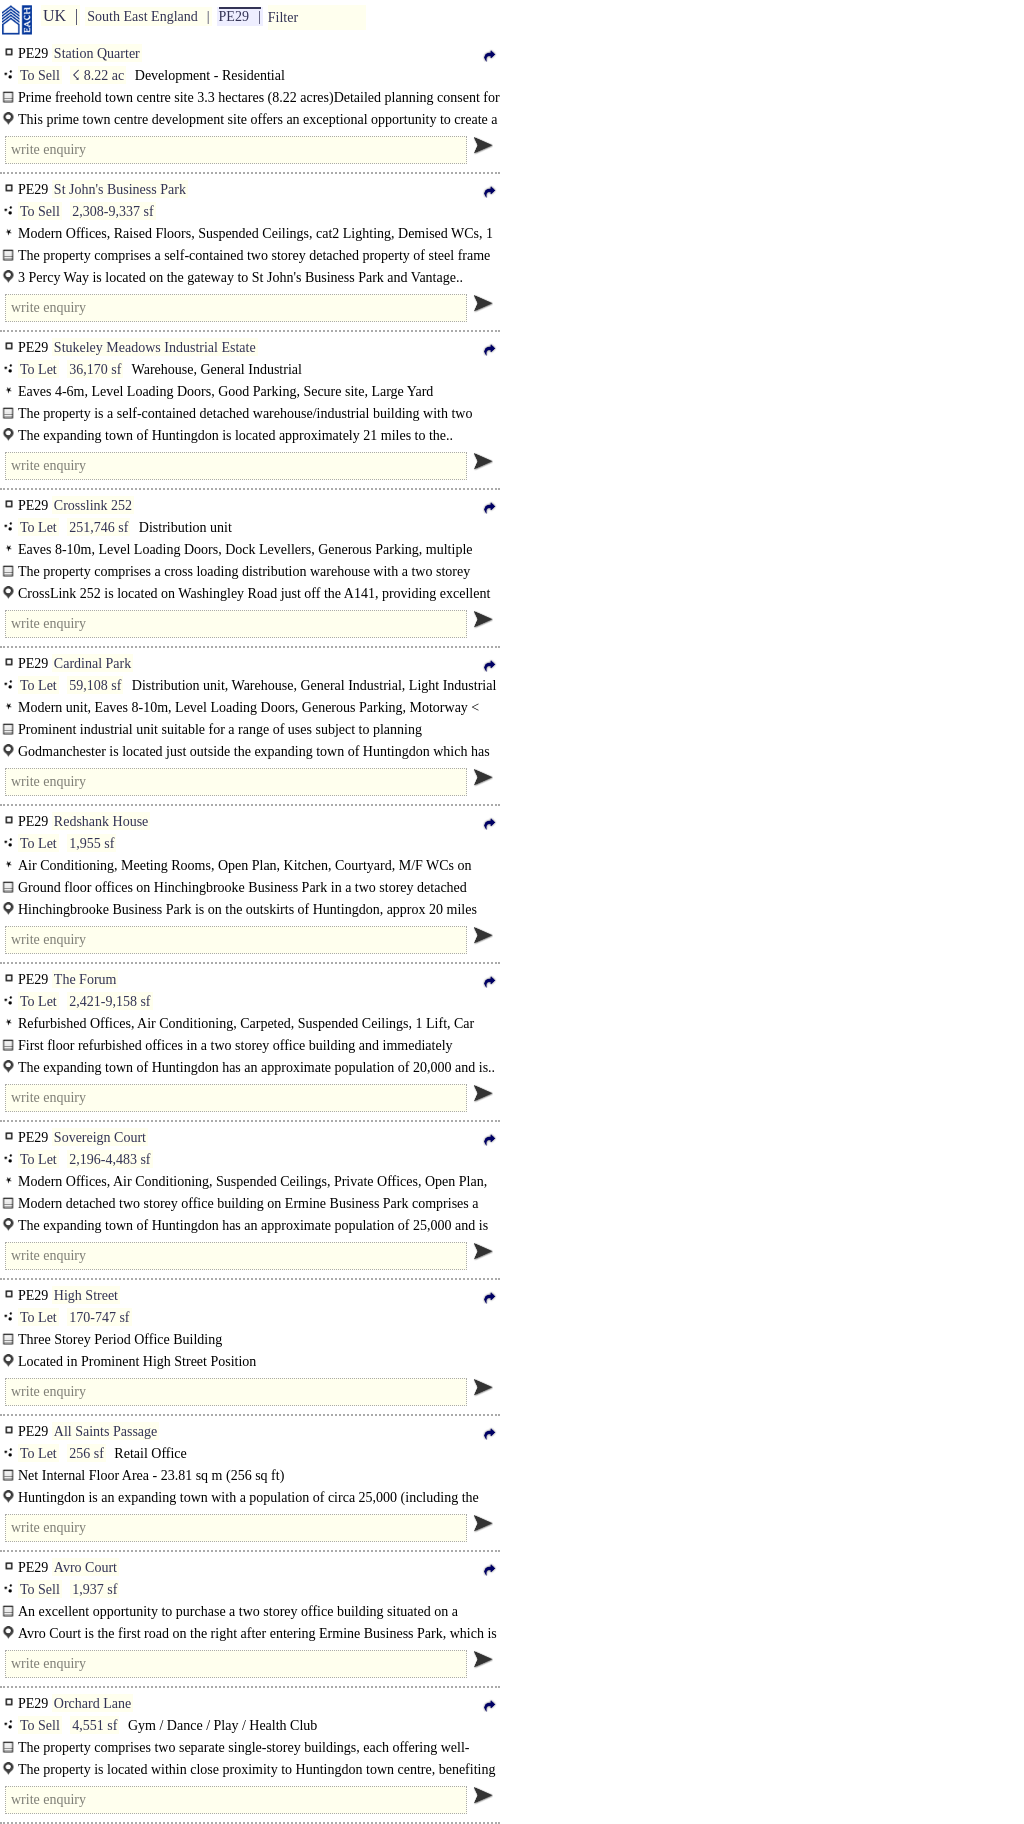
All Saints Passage (105, 1431)
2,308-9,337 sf (112, 211)
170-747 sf (99, 1317)
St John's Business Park (120, 189)
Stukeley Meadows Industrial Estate (155, 347)
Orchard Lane (92, 1703)
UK (54, 15)
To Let (38, 369)
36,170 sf (95, 369)
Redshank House (101, 821)
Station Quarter (97, 53)
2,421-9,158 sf (109, 1001)
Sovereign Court (100, 1137)
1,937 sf (94, 1589)
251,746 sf (98, 527)
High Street (86, 1295)
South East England (142, 16)
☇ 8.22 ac (98, 75)
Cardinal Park (92, 663)
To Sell (40, 75)
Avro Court (85, 1567)
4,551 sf (94, 1725)
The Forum (85, 979)
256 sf (86, 1453)
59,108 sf (95, 685)
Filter (283, 17)
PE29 (234, 16)
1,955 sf (91, 843)
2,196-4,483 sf (109, 1159)
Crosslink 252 (93, 505)
